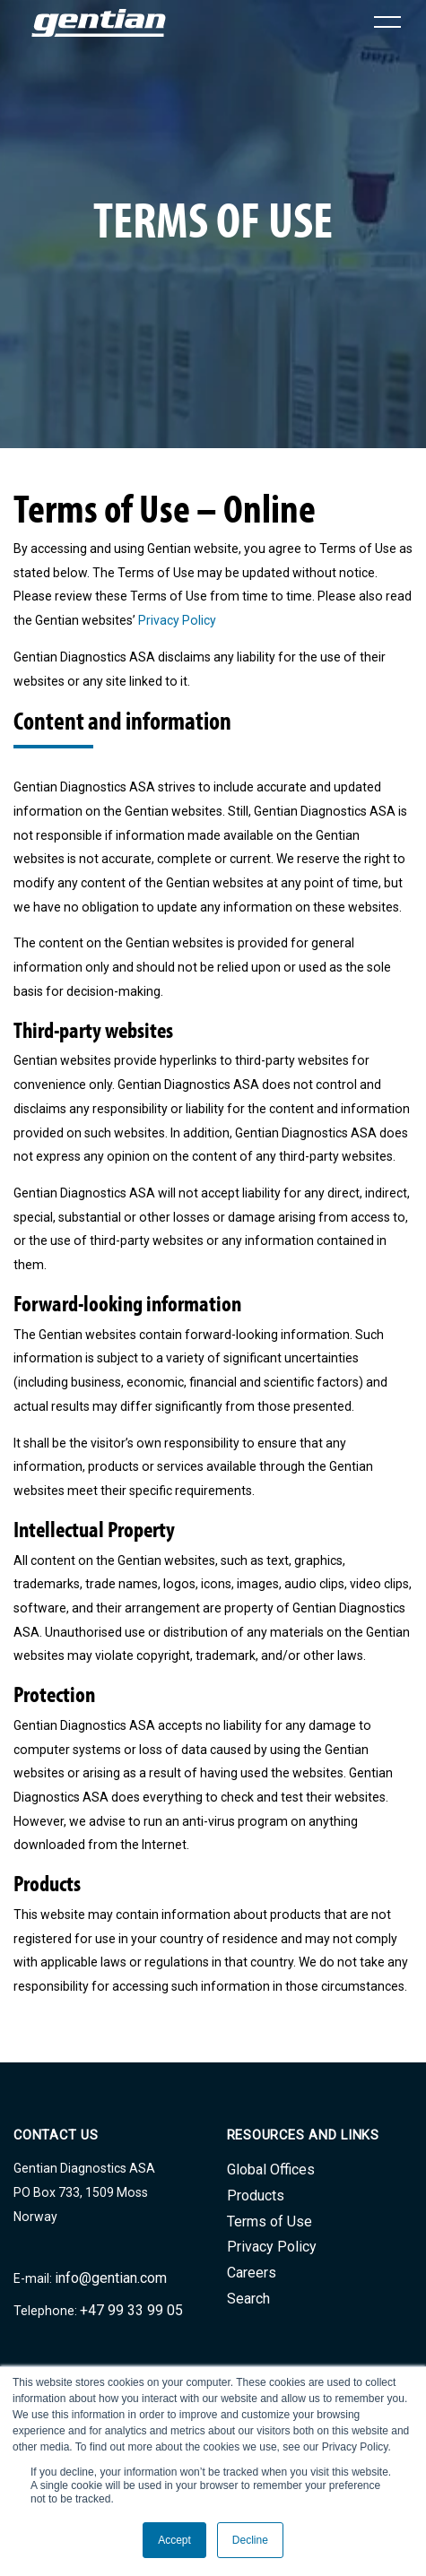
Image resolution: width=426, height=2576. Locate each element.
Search (248, 2298)
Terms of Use (269, 2221)
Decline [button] (250, 2540)
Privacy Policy (177, 620)
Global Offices (271, 2169)
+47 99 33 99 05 (131, 2310)
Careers (251, 2272)
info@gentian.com (111, 2277)
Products (255, 2195)
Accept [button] (174, 2540)
